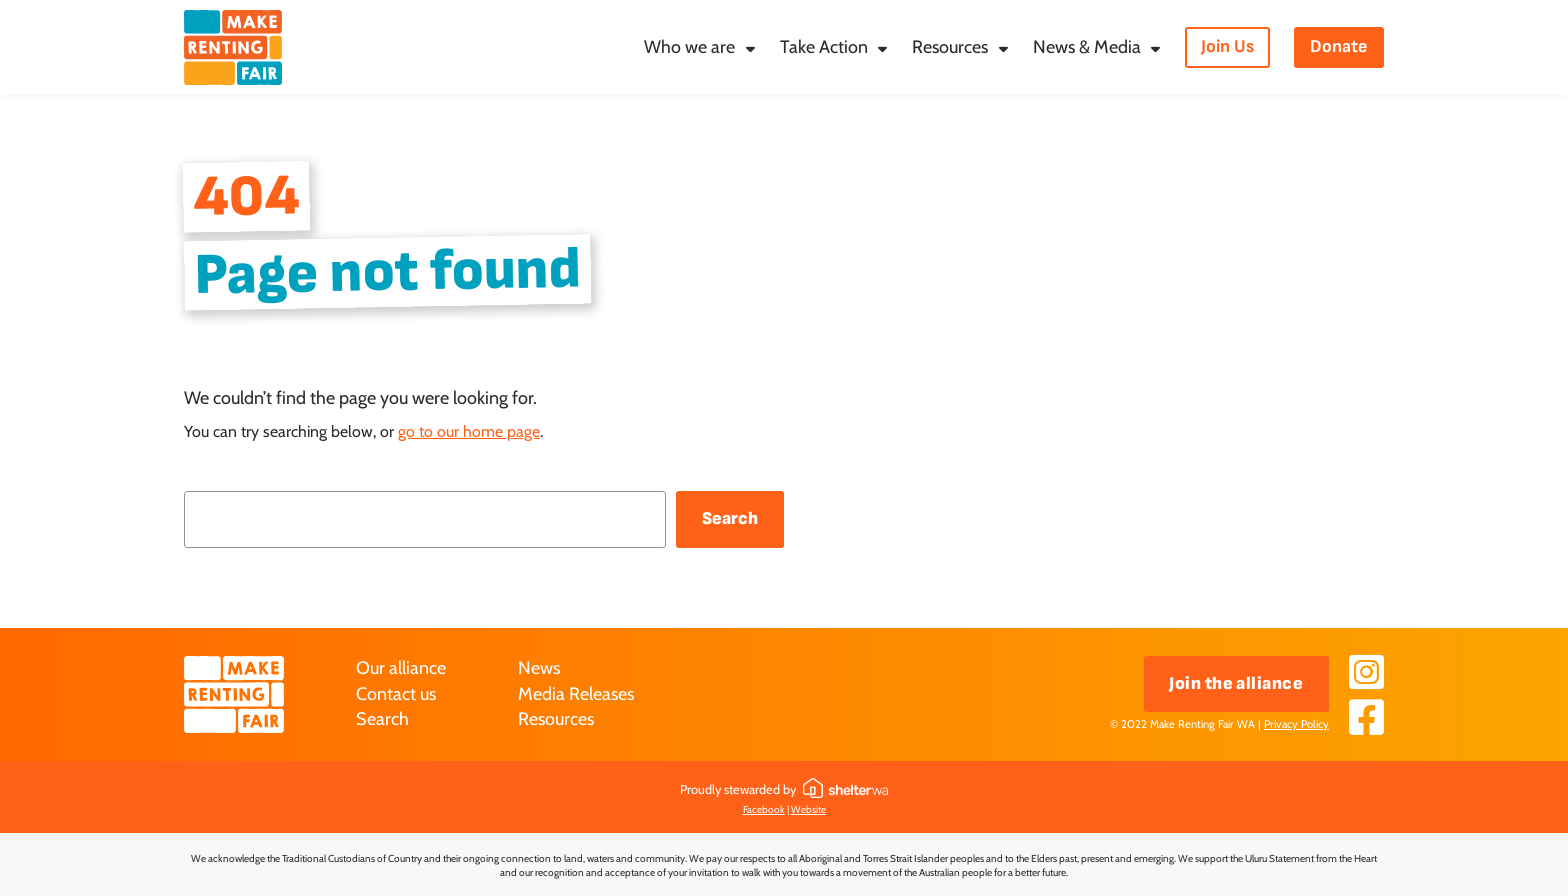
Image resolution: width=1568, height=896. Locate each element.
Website (808, 809)
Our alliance (401, 668)
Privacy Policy (1296, 724)
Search (730, 518)
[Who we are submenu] (750, 48)
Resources (556, 719)
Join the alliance (1236, 683)
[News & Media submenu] (1155, 48)
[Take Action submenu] (882, 48)
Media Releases (576, 694)
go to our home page (469, 431)
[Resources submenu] (1003, 48)
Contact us (396, 694)
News (539, 668)
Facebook (764, 809)
